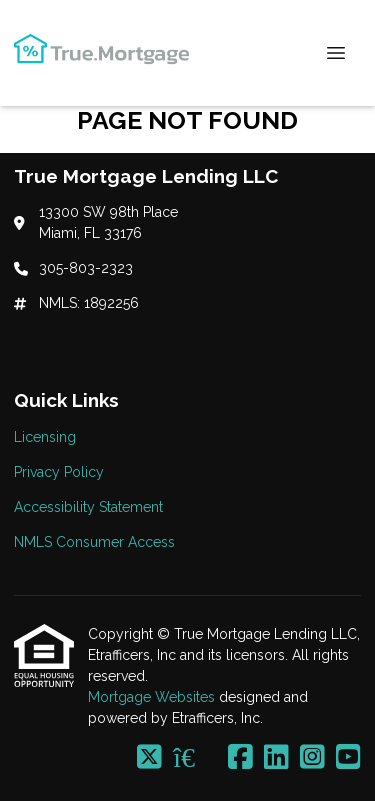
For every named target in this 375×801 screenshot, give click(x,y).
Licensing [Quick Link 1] (45, 437)
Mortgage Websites (153, 697)
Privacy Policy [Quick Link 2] (59, 472)
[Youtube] (348, 758)
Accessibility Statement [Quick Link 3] (88, 507)
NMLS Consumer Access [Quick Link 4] (94, 542)
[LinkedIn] (276, 758)
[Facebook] (240, 758)
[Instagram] (312, 758)
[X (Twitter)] (149, 758)
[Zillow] (195, 758)
